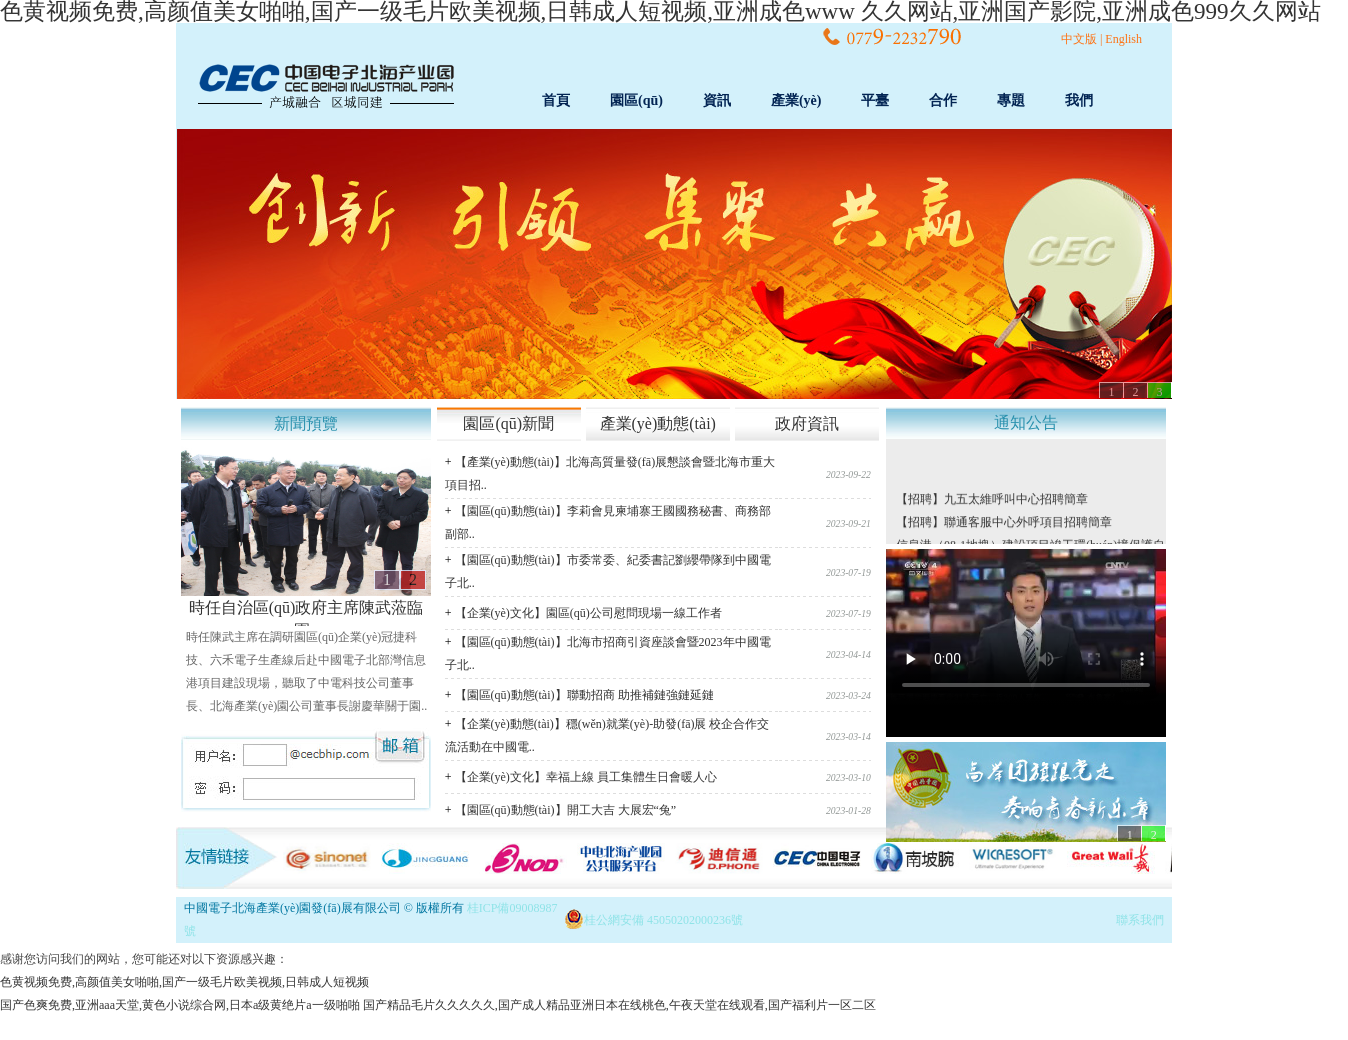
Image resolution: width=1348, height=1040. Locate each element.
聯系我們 (1140, 920)
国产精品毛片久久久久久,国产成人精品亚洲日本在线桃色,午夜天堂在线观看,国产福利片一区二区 (619, 1005)
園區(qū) (636, 100)
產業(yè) (796, 100)
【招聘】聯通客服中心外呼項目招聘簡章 (1004, 524)
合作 (943, 100)
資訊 (717, 100)
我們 (1079, 100)
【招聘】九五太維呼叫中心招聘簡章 (992, 501)
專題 (1011, 100)
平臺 (875, 100)
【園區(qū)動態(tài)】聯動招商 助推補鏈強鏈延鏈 (584, 695)
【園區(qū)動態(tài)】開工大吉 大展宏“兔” (566, 810)
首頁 (556, 100)
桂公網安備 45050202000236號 (663, 920)
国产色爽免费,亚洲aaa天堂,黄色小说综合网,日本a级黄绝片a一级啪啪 (180, 1005)
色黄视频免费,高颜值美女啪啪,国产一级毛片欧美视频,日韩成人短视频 (184, 982)
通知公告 (1026, 422)
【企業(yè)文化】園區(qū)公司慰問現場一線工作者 (588, 613)
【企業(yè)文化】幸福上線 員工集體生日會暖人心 (586, 777)
